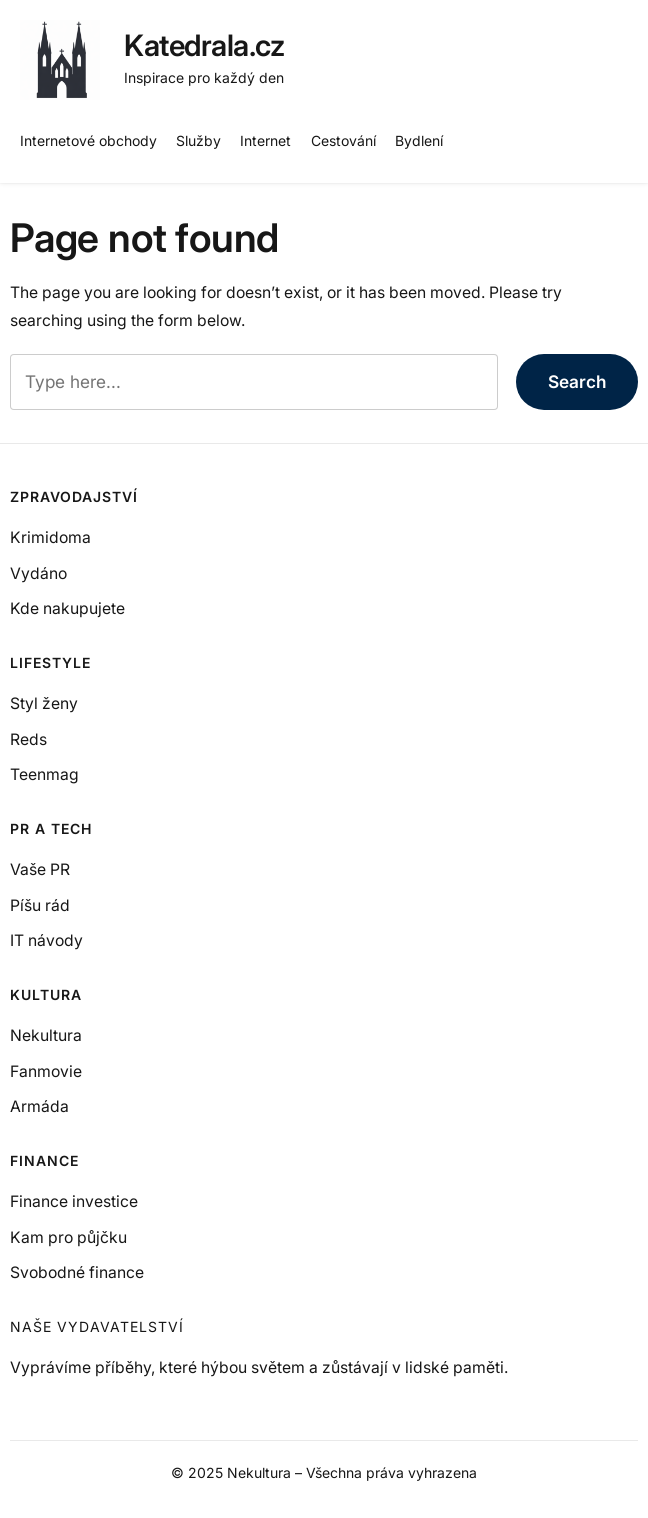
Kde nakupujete (67, 608)
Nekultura (46, 1035)
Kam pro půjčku (68, 1237)
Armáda (39, 1106)
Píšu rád (40, 905)
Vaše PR (40, 869)
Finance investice (74, 1201)
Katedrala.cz (204, 45)
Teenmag (44, 774)
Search (577, 381)
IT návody (46, 940)
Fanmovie (46, 1071)
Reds (28, 739)
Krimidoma (50, 537)
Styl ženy (44, 703)
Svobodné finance (77, 1272)
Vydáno (38, 573)
